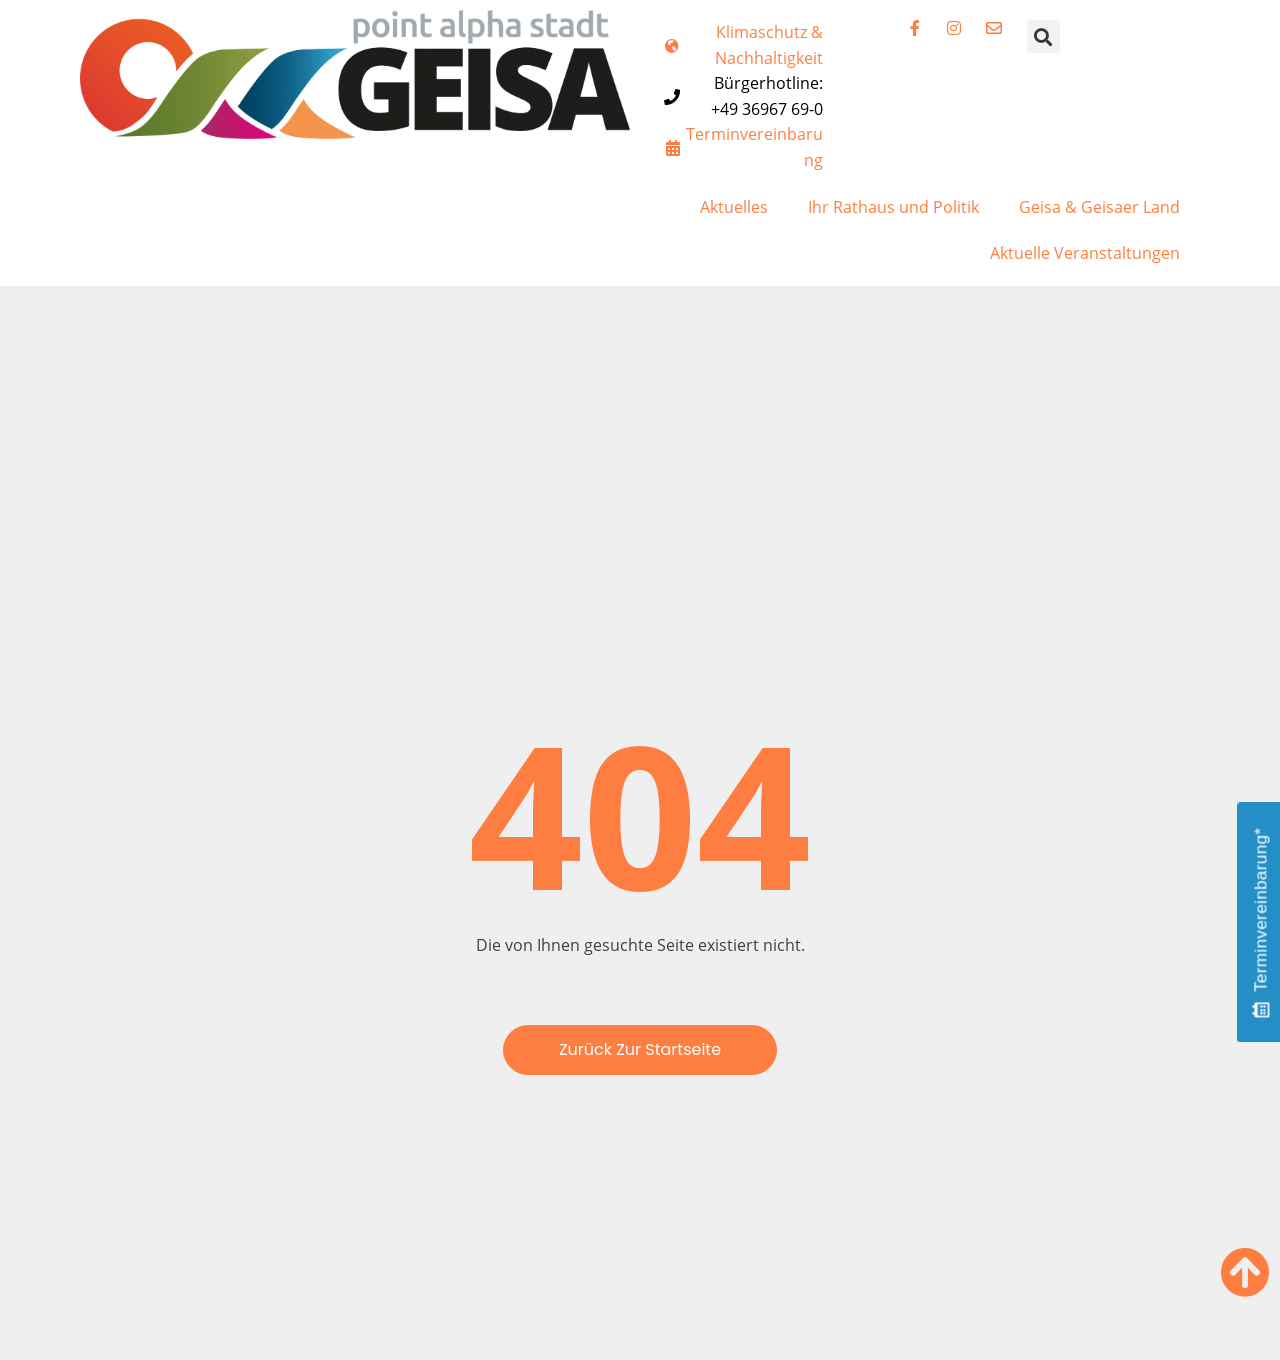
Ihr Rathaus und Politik (893, 207)
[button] (1043, 36)
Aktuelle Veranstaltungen (1085, 253)
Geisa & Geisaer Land (1099, 207)
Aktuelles (734, 207)
